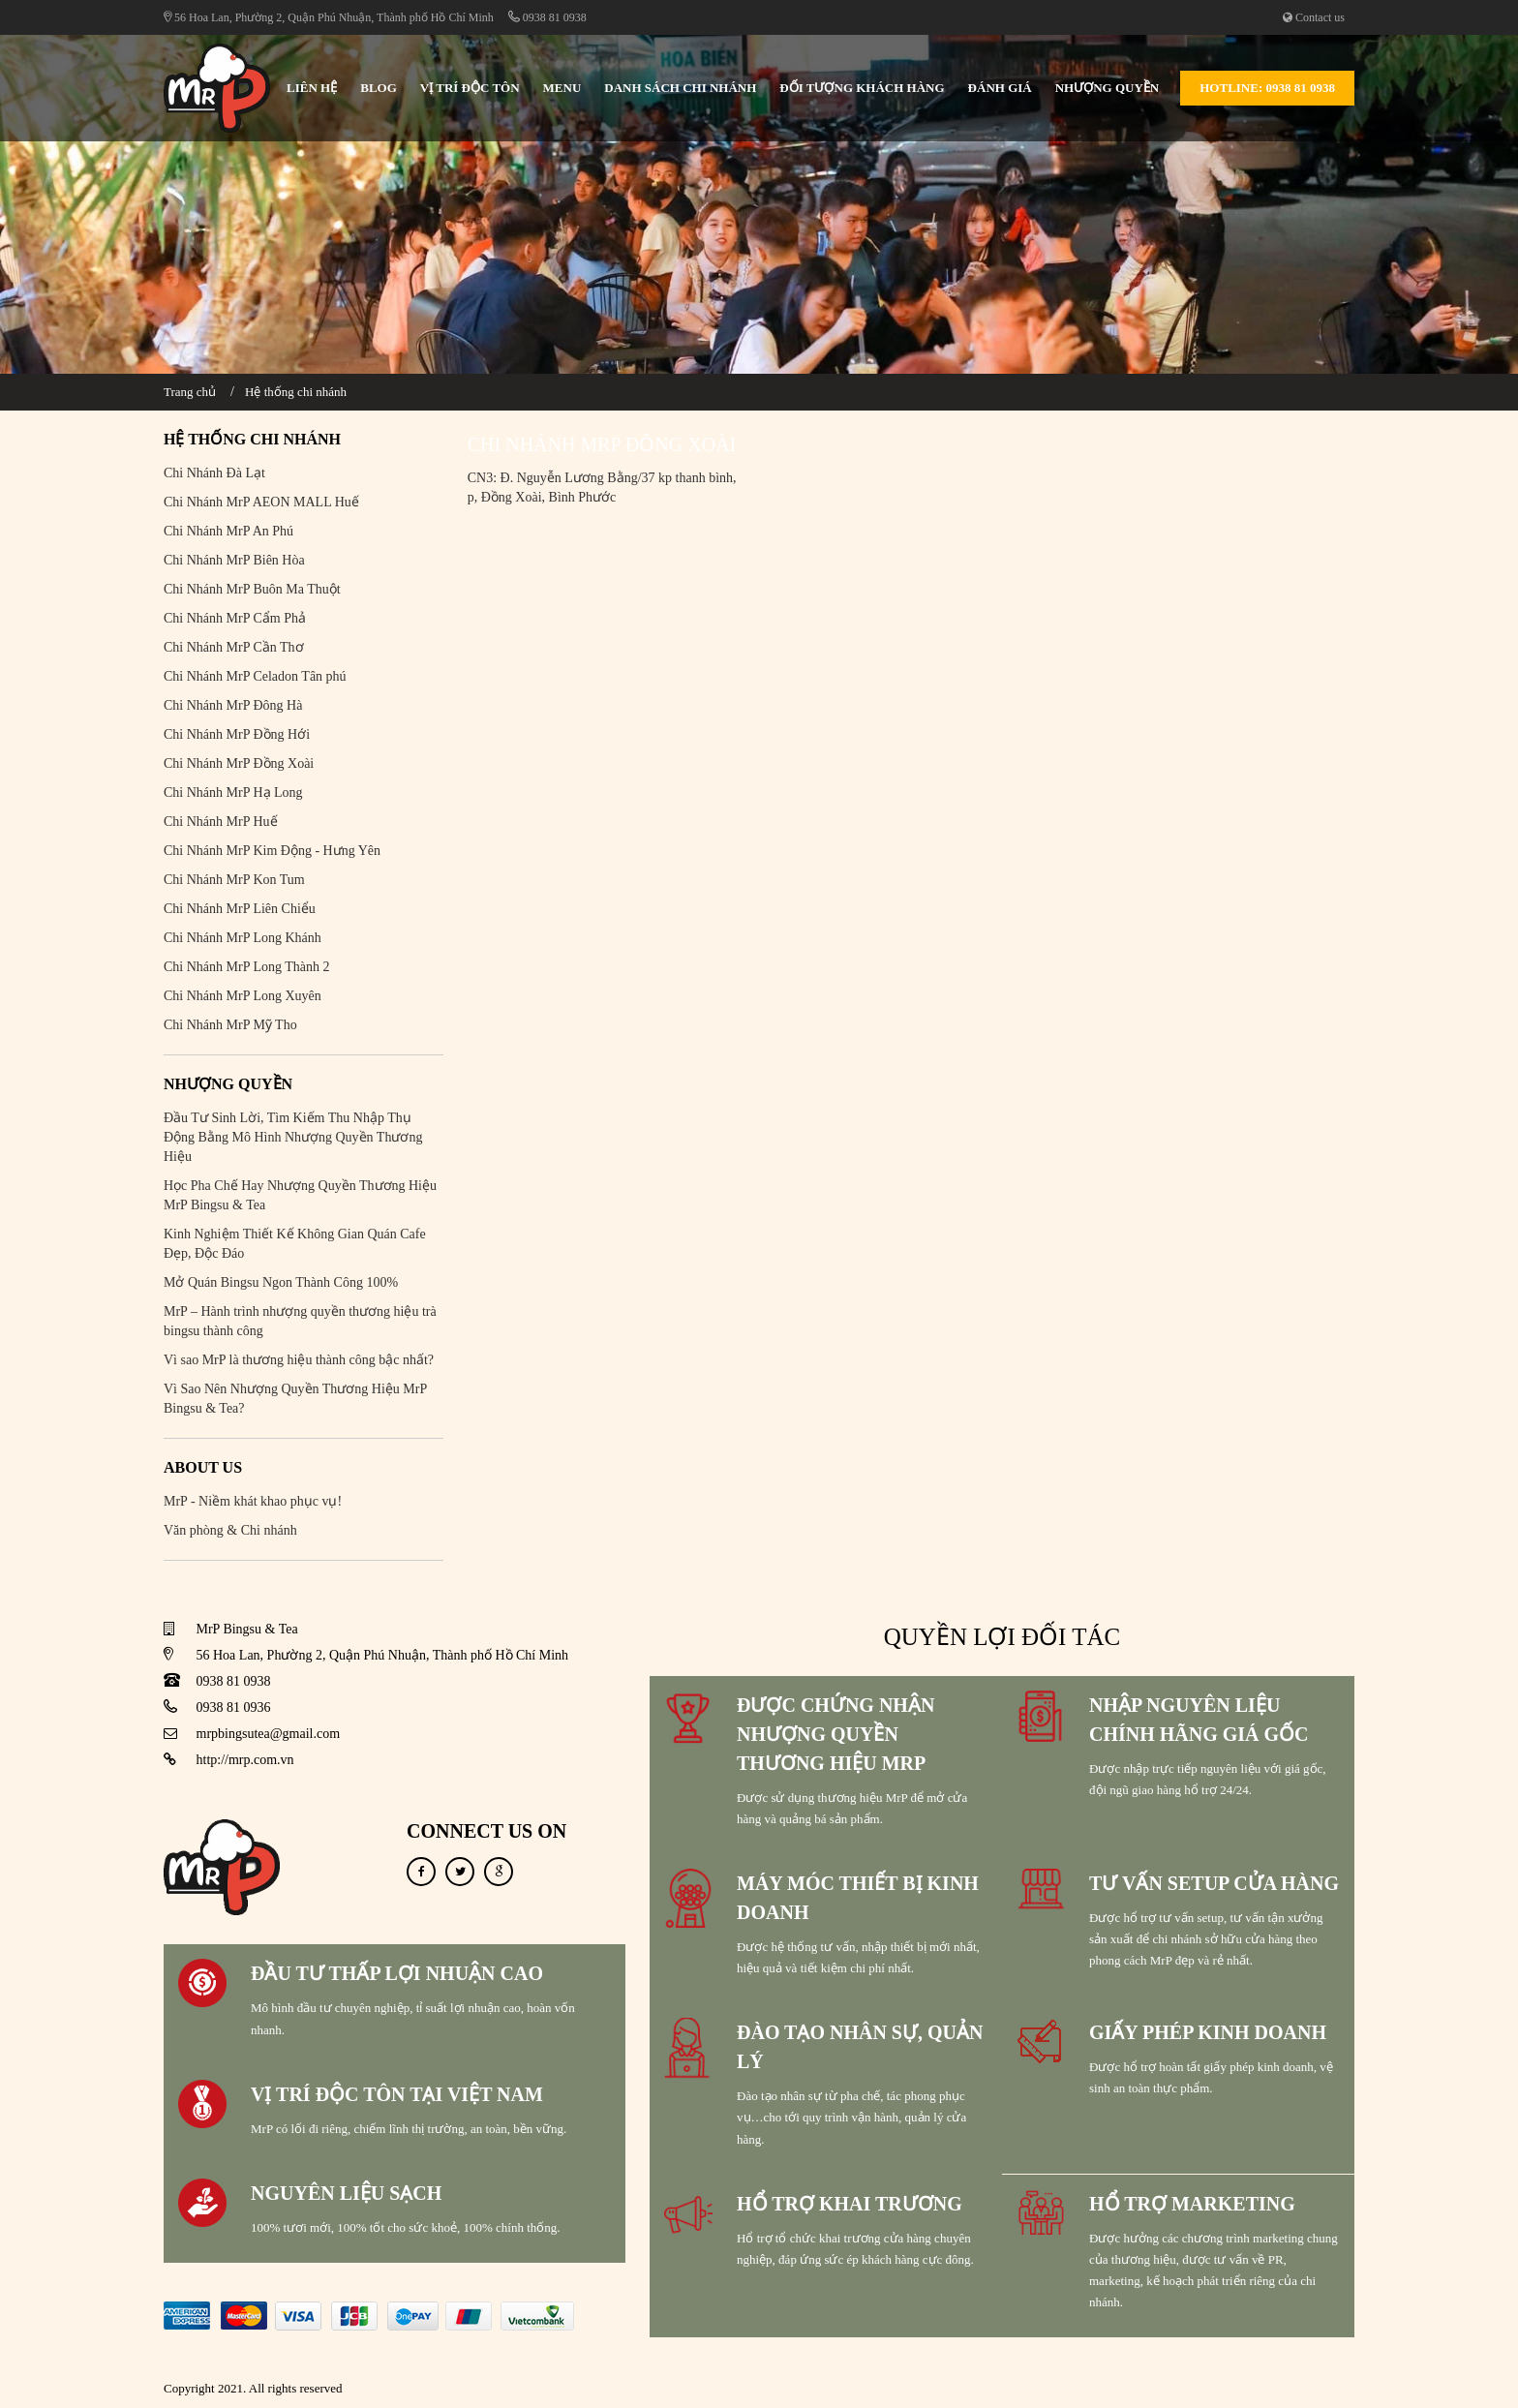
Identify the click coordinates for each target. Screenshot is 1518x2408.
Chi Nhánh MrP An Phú (228, 531)
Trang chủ (190, 391)
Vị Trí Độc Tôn (470, 87)
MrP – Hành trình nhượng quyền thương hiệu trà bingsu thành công (300, 1321)
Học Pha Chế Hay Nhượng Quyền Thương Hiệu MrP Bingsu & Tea (300, 1195)
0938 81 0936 (234, 1707)
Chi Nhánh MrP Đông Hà (233, 705)
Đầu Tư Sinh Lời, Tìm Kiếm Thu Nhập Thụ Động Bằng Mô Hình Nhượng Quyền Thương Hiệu (293, 1137)
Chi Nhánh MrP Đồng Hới (237, 734)
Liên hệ (312, 87)
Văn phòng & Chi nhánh (230, 1530)
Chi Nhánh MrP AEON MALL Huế (261, 502)
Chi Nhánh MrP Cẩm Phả (235, 618)
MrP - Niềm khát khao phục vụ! (253, 1501)
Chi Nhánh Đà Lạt (214, 473)
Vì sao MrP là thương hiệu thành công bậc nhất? (299, 1360)
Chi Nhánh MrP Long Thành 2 (247, 967)
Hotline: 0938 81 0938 (1267, 87)
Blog (378, 87)
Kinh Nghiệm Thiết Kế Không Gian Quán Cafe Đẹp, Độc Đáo (295, 1244)
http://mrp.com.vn (245, 1760)
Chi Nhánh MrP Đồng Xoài (239, 763)
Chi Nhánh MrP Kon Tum (234, 879)
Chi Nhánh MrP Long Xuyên (242, 996)
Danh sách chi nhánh (680, 87)
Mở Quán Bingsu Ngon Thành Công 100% (281, 1282)
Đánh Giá (1000, 87)
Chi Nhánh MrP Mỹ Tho (230, 1025)
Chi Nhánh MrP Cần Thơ (234, 647)
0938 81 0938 (547, 17)
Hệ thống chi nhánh (296, 391)
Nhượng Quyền (1107, 87)
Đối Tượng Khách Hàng (861, 87)
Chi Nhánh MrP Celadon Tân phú (255, 676)
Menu (562, 87)
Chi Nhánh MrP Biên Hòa (234, 560)
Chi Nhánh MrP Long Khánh (242, 937)
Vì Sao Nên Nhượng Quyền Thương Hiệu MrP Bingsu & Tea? (295, 1399)
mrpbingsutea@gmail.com (269, 1733)
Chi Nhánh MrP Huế (221, 821)
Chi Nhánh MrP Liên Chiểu (240, 908)
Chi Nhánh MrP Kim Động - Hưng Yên (272, 850)
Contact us (1314, 17)
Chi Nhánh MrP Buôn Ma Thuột (252, 589)
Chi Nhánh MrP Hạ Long (233, 792)
